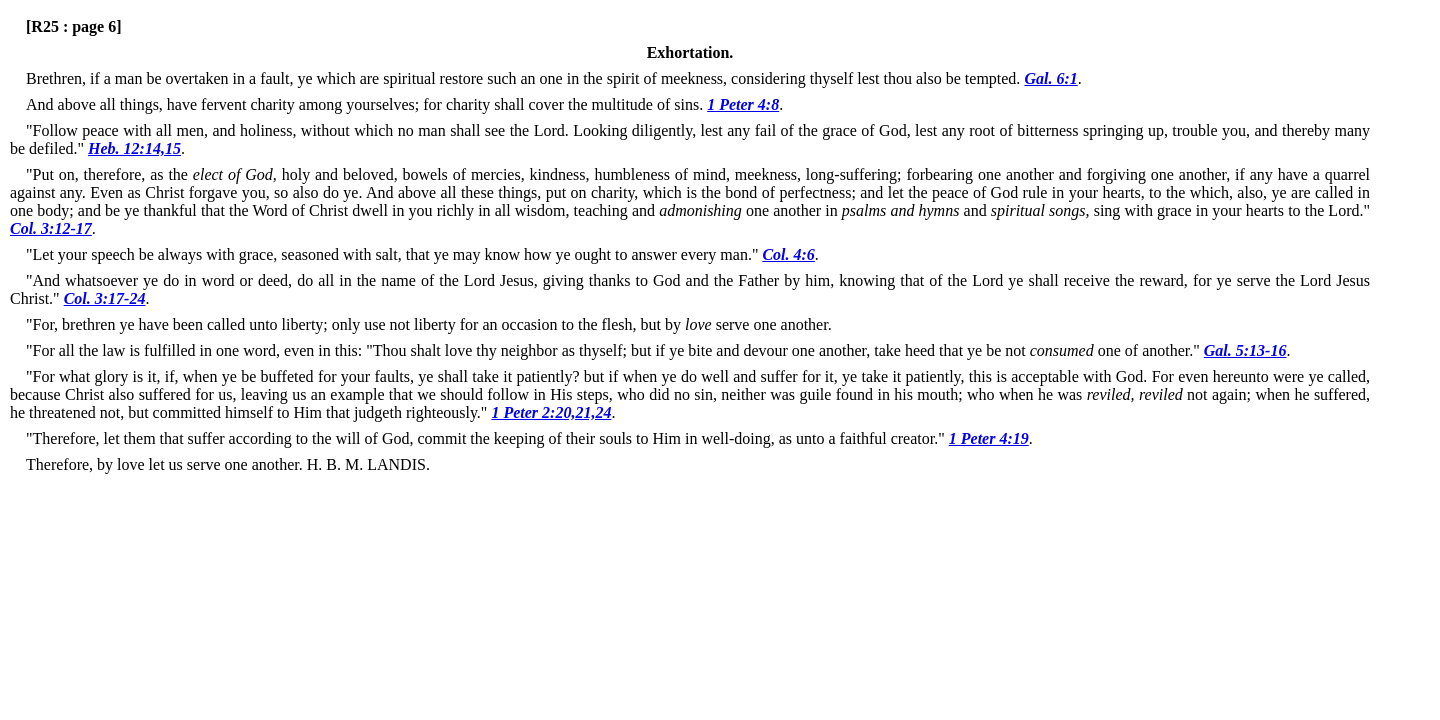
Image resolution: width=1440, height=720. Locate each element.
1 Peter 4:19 (989, 438)
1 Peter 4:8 (743, 104)
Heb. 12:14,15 (134, 148)
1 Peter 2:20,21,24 (551, 412)
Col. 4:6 (788, 254)
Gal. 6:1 (1050, 78)
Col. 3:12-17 (51, 228)
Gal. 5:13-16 (1245, 350)
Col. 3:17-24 (105, 298)
